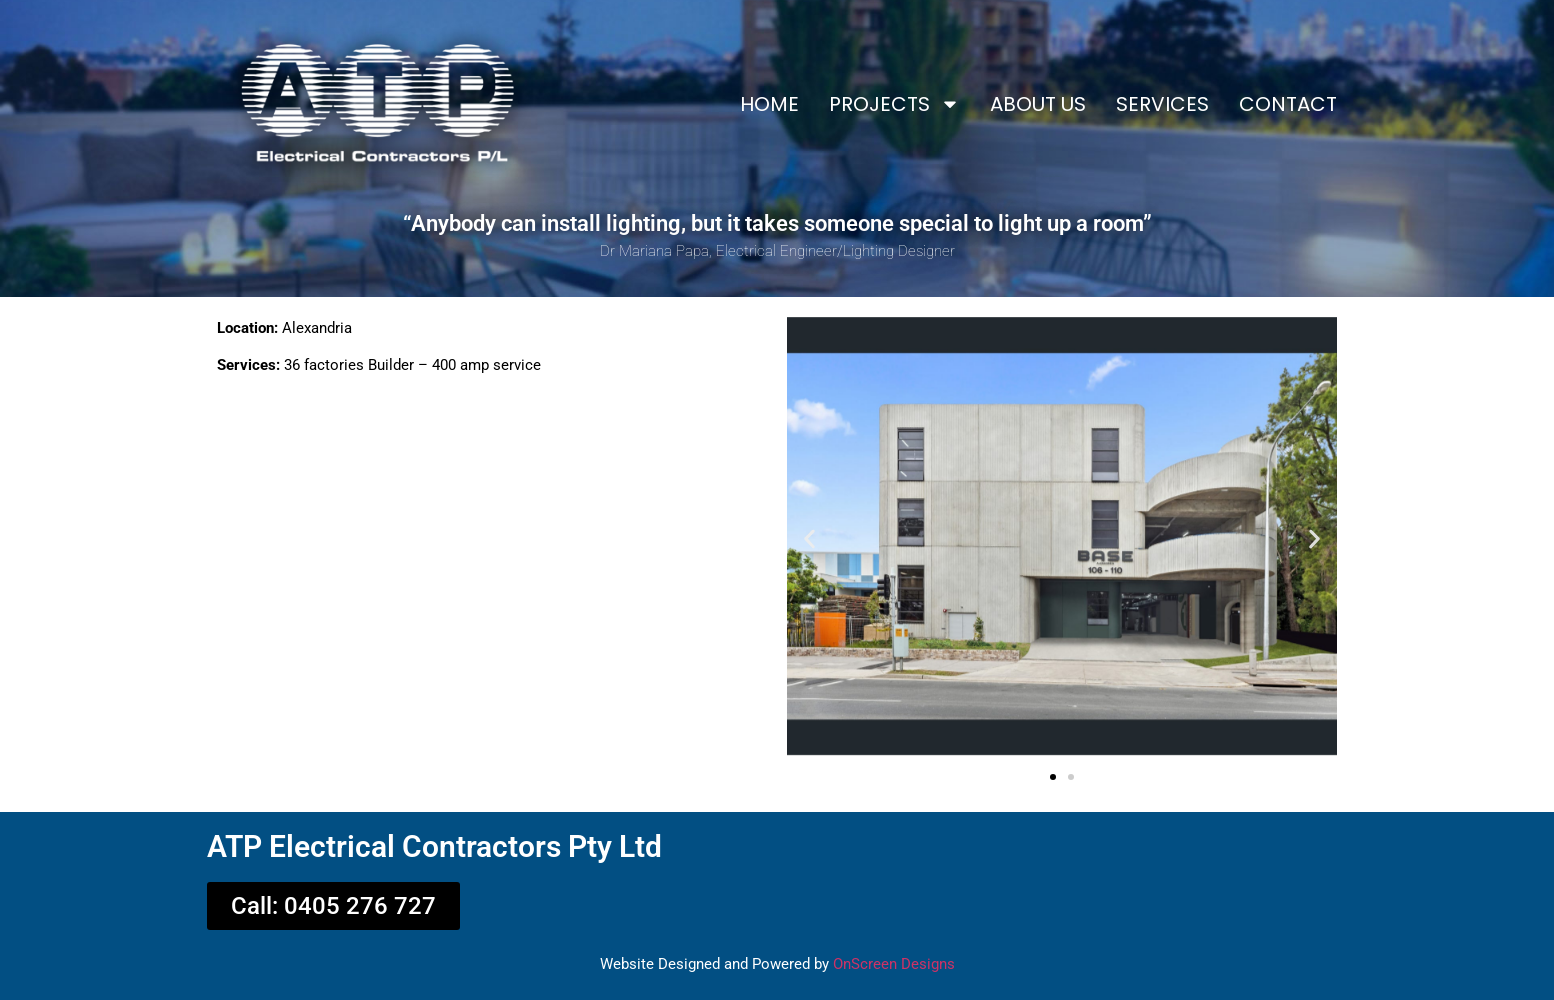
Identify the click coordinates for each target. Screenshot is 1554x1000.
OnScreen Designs (894, 964)
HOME (769, 104)
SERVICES (1162, 104)
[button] (809, 539)
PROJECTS (894, 104)
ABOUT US (1038, 104)
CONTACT (1288, 104)
